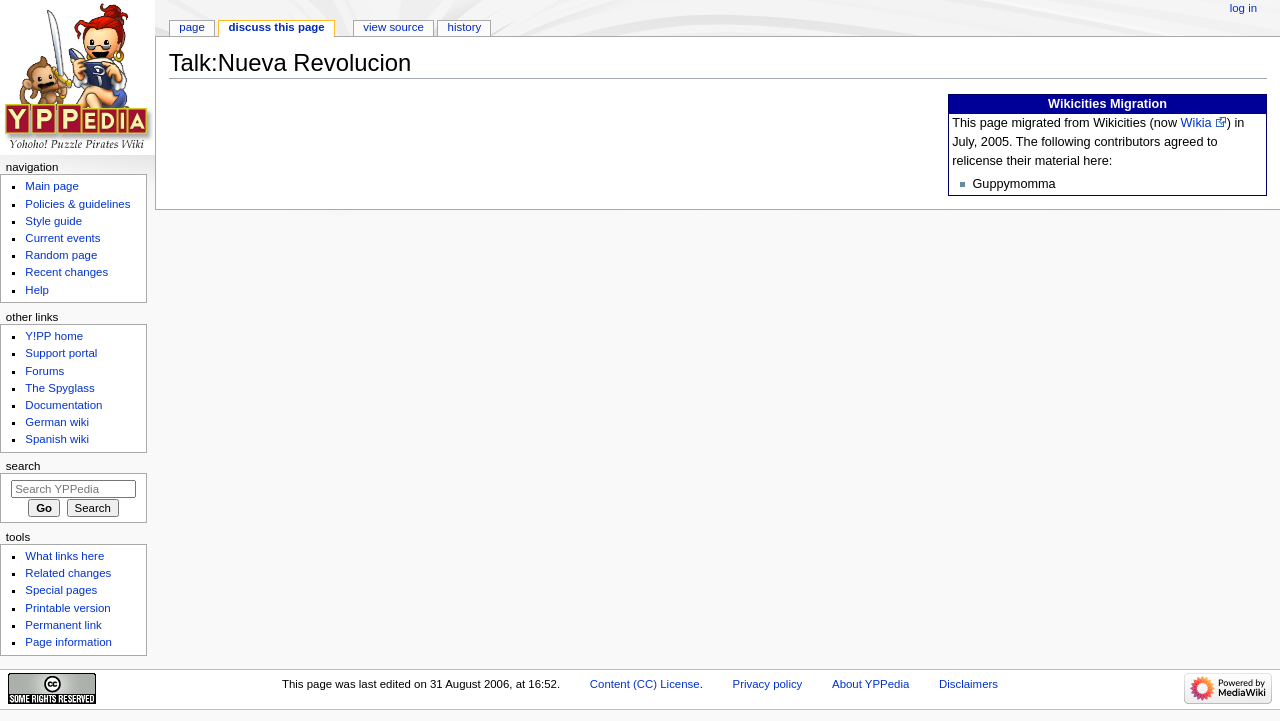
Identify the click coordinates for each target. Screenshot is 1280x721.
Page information (68, 642)
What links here (64, 556)
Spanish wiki (57, 439)
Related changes (68, 573)
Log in (1243, 8)
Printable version (67, 608)
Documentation (63, 405)
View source (393, 27)
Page (191, 27)
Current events (62, 238)
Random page (61, 255)
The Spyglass (59, 388)
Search (23, 466)
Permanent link (63, 625)
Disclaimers (968, 684)
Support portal (61, 353)
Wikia (1196, 123)
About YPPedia (870, 684)
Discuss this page (277, 27)
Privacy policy (768, 684)
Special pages (61, 590)
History (465, 27)
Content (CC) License (645, 684)
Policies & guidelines (77, 204)
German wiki (57, 422)
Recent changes (66, 272)
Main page (52, 186)
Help (37, 290)
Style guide (53, 221)
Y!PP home (54, 336)
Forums (44, 371)
